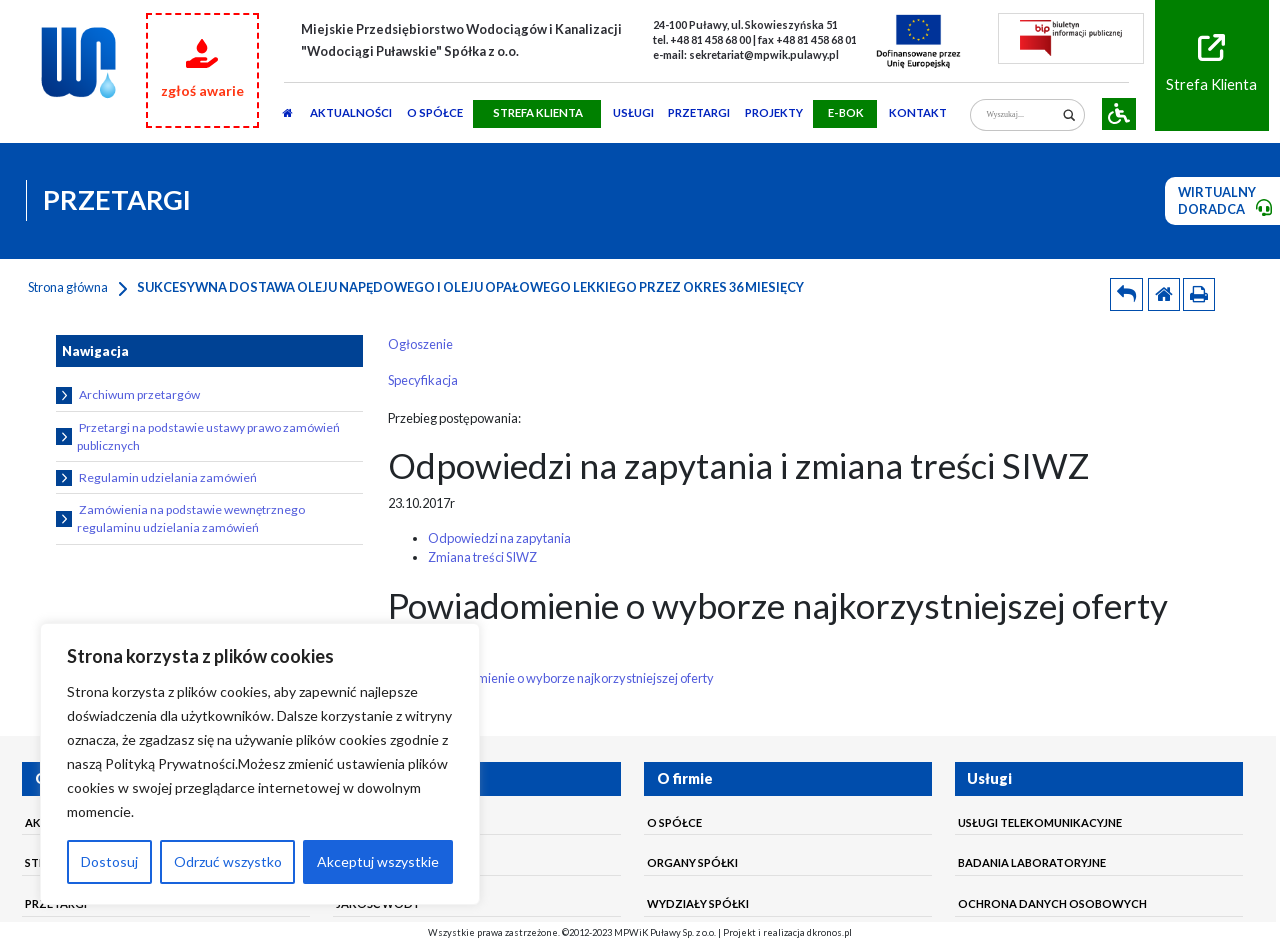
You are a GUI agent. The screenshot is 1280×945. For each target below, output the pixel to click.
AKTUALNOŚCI (351, 112)
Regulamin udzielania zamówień (157, 478)
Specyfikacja (423, 380)
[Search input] (1021, 115)
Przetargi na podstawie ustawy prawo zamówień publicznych (198, 436)
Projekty (774, 112)
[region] (260, 764)
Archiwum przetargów (128, 395)
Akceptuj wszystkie (378, 861)
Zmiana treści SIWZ (482, 557)
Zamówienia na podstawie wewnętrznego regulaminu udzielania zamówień (181, 518)
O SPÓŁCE (435, 112)
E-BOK (846, 112)
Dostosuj (109, 861)
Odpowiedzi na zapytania (499, 538)
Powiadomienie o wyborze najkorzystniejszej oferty (571, 678)
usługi (633, 112)
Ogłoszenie (420, 344)
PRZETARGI (699, 112)
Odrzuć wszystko (228, 861)
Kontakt (918, 112)
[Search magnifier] (1069, 115)
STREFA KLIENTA (538, 112)
